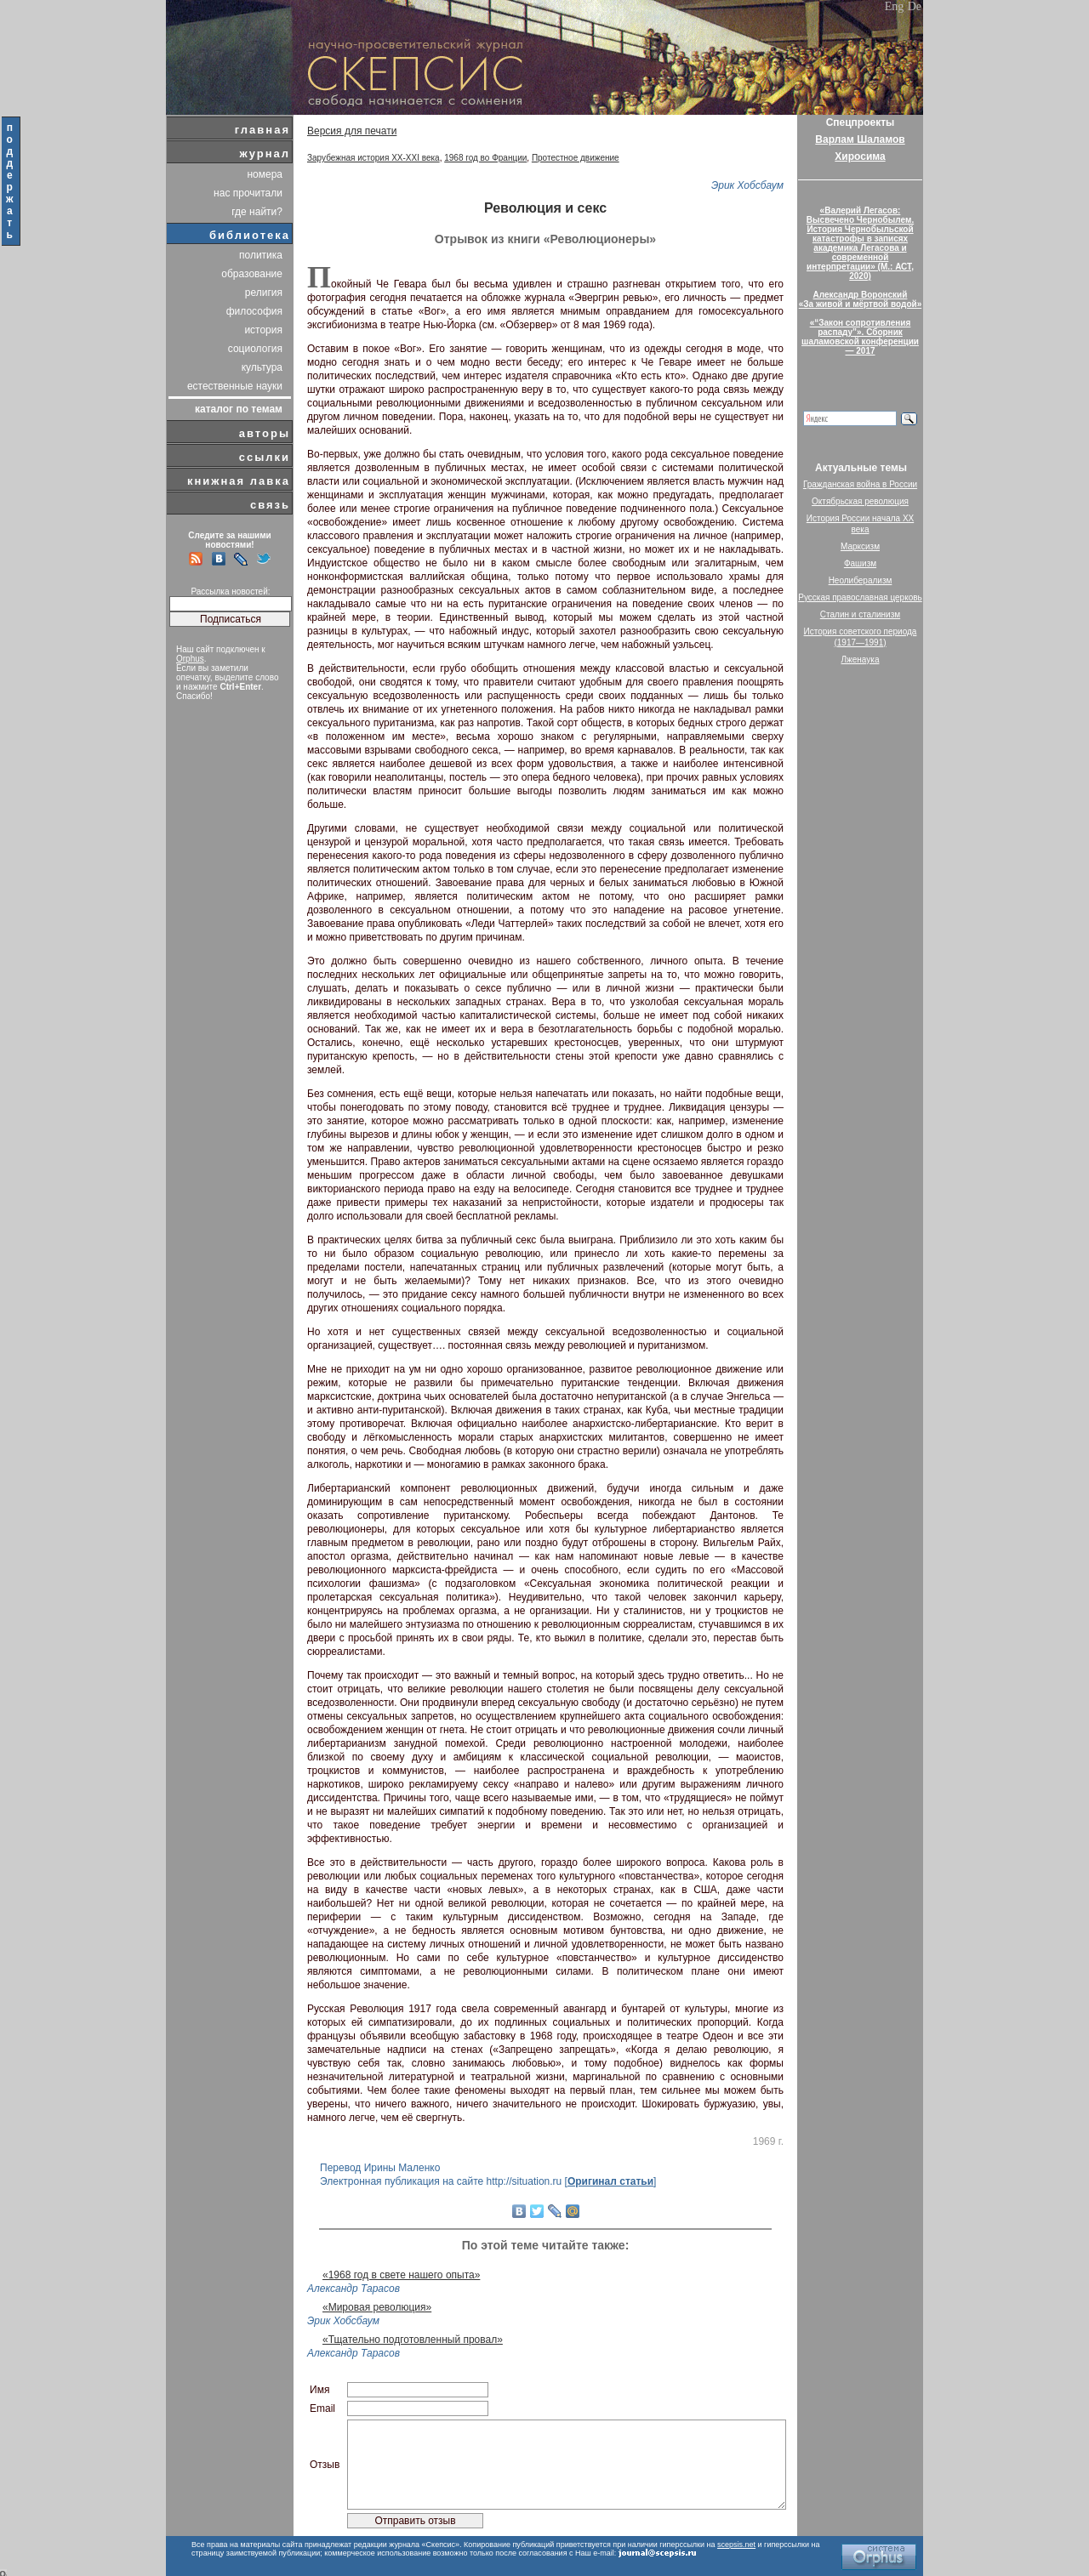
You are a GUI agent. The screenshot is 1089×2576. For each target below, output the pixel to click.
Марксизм (860, 546)
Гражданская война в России (860, 484)
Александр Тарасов (353, 2289)
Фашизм (860, 563)
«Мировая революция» (376, 2307)
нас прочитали (248, 193)
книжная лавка (238, 481)
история (263, 330)
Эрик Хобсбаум (747, 185)
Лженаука (860, 659)
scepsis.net (736, 2544)
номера (264, 174)
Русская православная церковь (860, 597)
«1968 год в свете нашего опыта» (401, 2275)
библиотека (249, 235)
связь (270, 504)
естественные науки (234, 386)
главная (262, 129)
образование (251, 274)
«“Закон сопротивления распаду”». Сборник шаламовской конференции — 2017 (860, 336)
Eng (894, 6)
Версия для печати (351, 131)
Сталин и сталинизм (860, 614)
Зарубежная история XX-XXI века (373, 157)
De (914, 6)
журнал (264, 153)
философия (254, 311)
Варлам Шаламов (859, 139)
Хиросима (860, 156)
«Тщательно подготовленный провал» (412, 2340)
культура (262, 367)
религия (263, 293)
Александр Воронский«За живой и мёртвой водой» (860, 299)
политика (260, 255)
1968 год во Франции (485, 157)
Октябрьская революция (860, 501)
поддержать (10, 181)
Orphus (190, 658)
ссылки (264, 457)
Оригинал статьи (610, 2181)
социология (255, 349)
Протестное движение (575, 157)
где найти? (256, 212)
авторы (264, 433)
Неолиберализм (860, 580)
